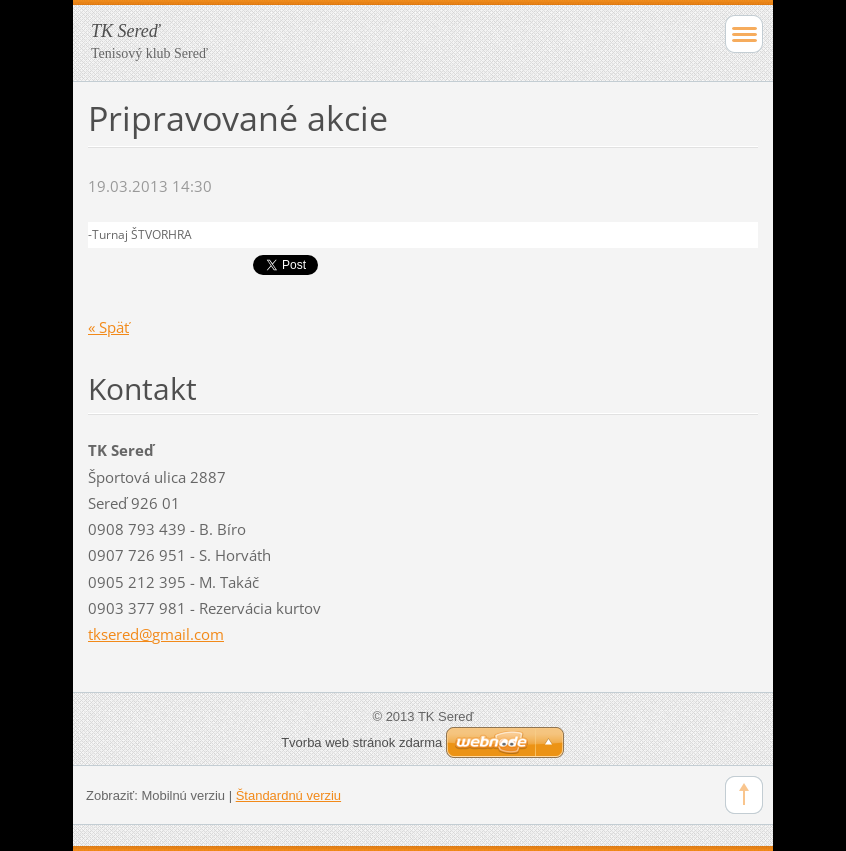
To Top (744, 795)
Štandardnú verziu (288, 795)
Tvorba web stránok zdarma (361, 742)
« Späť (108, 327)
